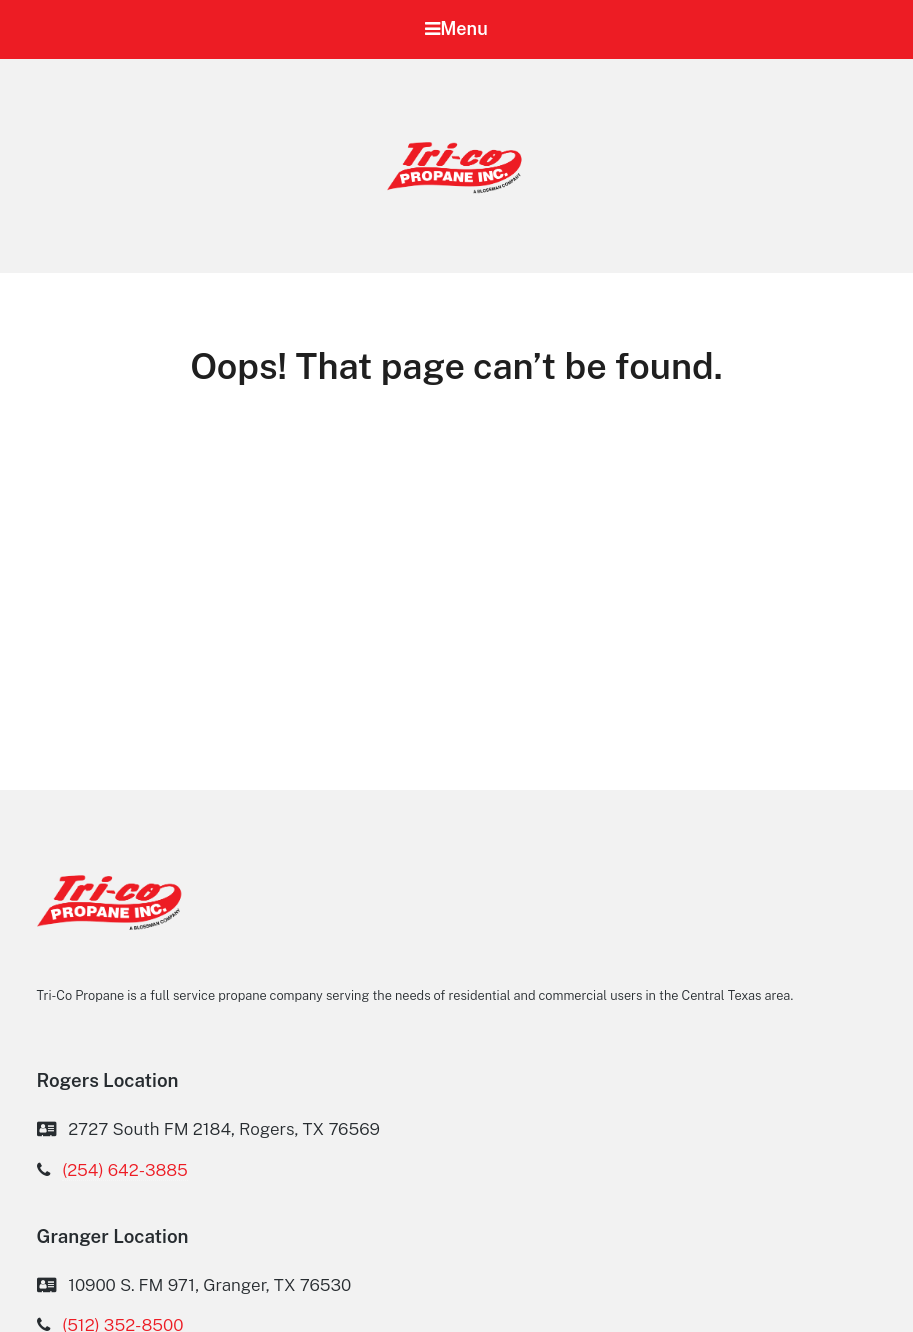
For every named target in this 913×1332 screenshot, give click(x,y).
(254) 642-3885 (125, 1170)
